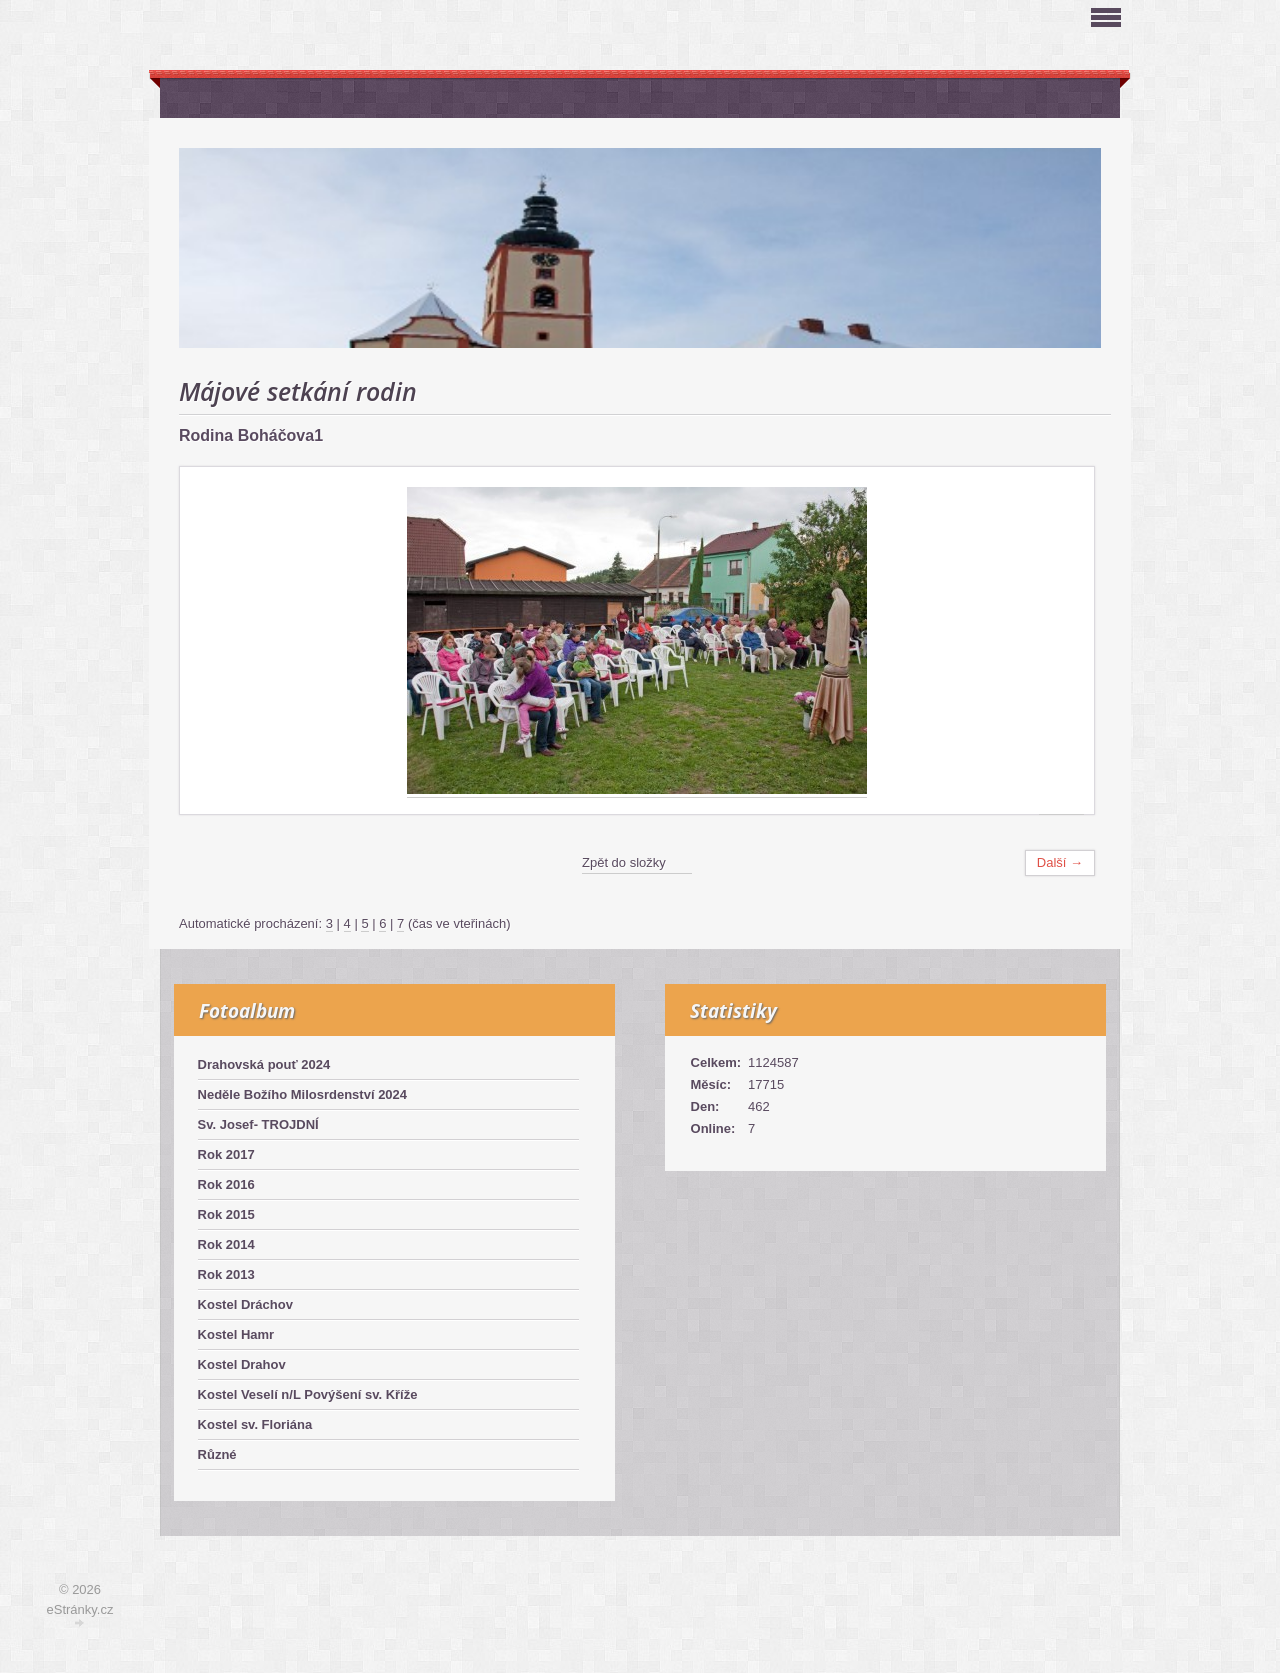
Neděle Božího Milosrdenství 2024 (303, 1094)
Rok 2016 (226, 1184)
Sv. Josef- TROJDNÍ (258, 1124)
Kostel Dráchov (245, 1304)
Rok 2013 (226, 1274)
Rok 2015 (226, 1214)
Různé (217, 1454)
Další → (1060, 862)
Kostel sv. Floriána (255, 1424)
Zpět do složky (624, 862)
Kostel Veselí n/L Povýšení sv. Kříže (308, 1394)
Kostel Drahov (242, 1364)
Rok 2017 (226, 1154)
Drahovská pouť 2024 (264, 1064)
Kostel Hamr (236, 1334)
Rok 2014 (226, 1244)
